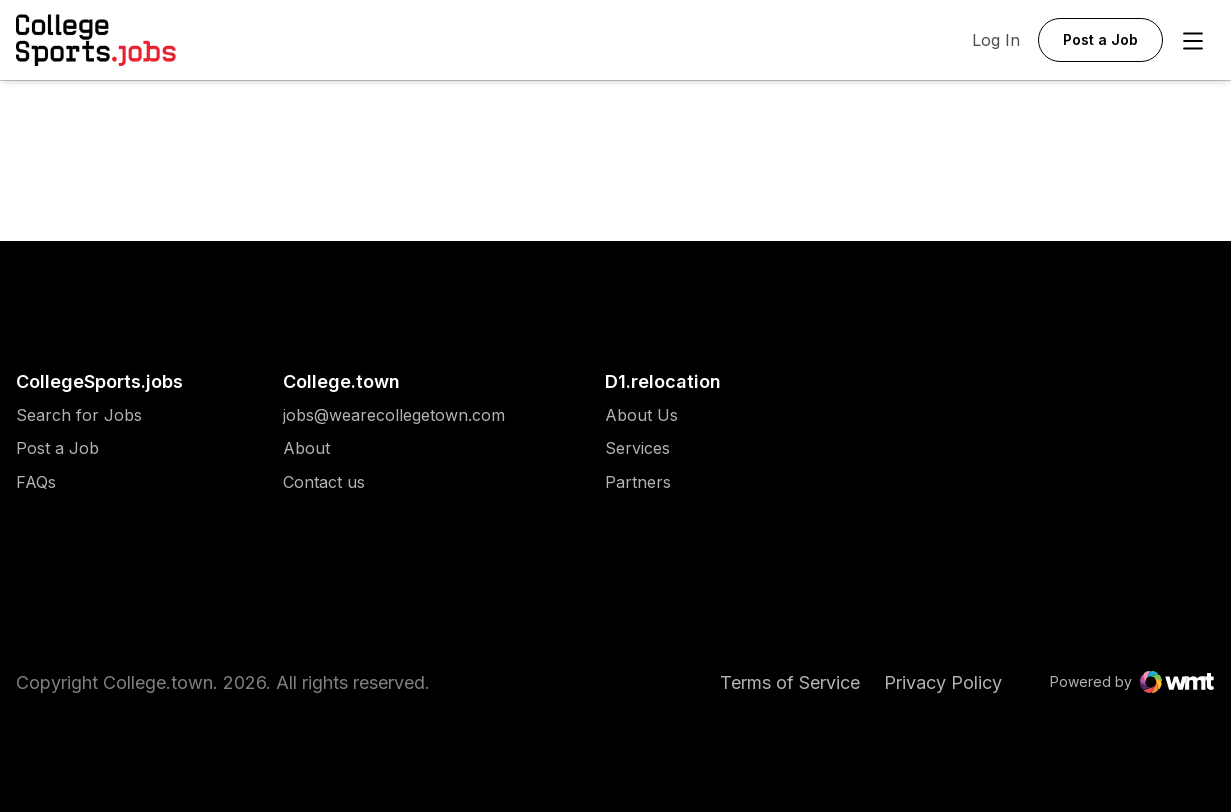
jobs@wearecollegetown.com (394, 415)
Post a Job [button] (1100, 39)
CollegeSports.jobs (99, 381)
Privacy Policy (943, 682)
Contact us (394, 482)
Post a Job (57, 448)
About (306, 448)
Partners (641, 482)
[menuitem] (99, 425)
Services (641, 448)
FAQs (36, 482)
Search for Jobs (79, 415)
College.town (341, 381)
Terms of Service (790, 682)
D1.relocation (663, 381)
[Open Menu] (1193, 41)
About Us (641, 415)
